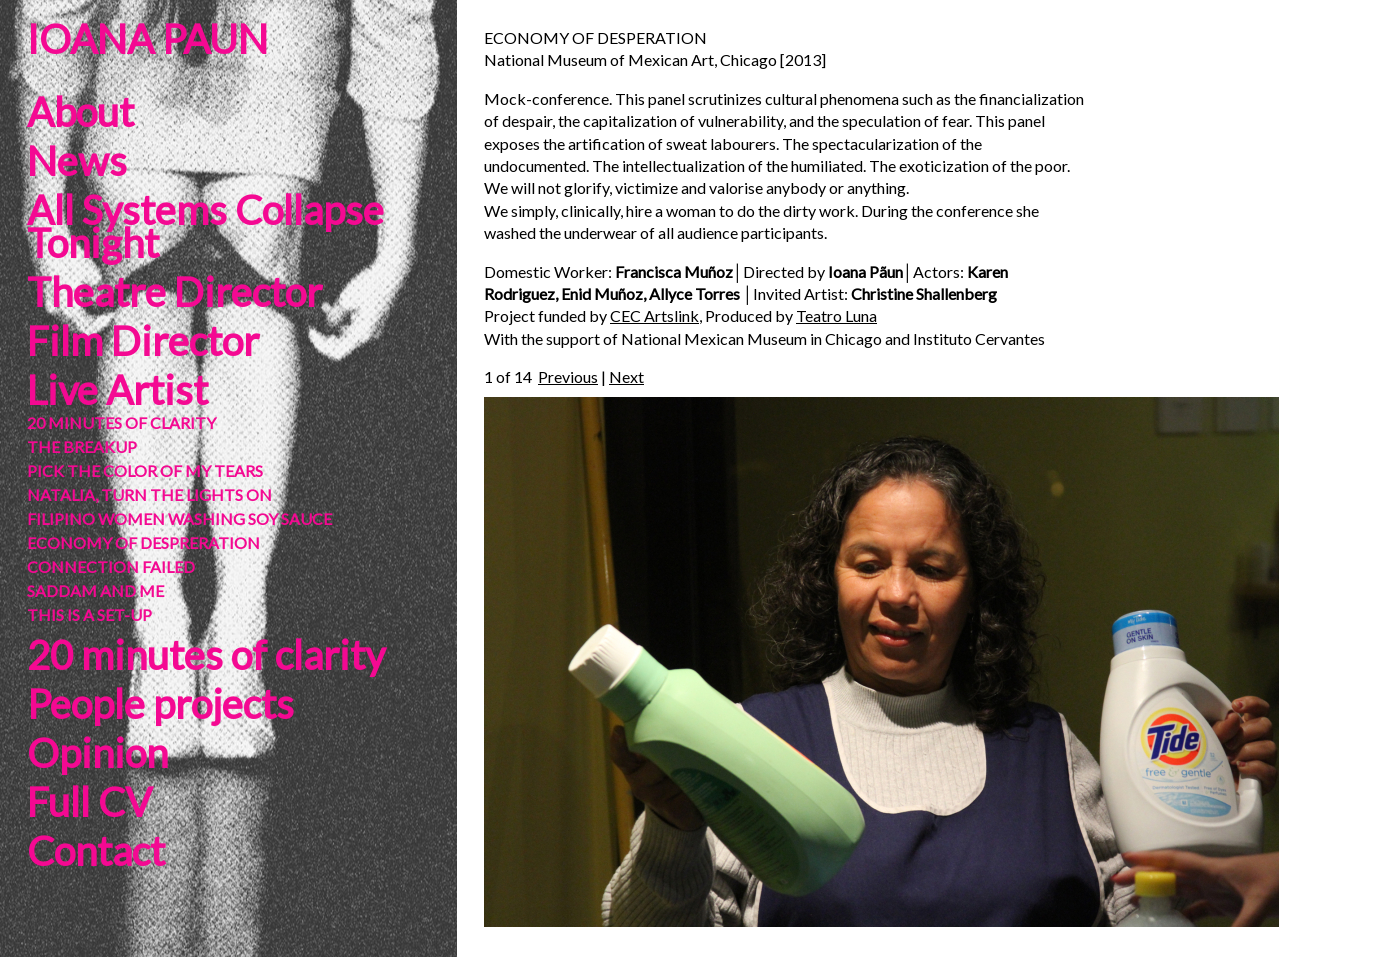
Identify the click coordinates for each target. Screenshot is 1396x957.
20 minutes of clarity (206, 655)
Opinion (97, 753)
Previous (568, 376)
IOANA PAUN (147, 39)
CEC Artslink (654, 315)
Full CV (89, 802)
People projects (160, 704)
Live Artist (117, 390)
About (80, 112)
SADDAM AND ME (95, 590)
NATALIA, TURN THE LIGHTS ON (149, 494)
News (77, 161)
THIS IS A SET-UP (89, 614)
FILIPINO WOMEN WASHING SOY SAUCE (179, 518)
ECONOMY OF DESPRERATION (143, 542)
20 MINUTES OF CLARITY (121, 422)
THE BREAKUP (82, 446)
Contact (96, 851)
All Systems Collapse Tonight (205, 226)
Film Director (143, 341)
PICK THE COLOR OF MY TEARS (145, 470)
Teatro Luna (836, 315)
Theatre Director (174, 292)
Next (626, 376)
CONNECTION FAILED (111, 566)
